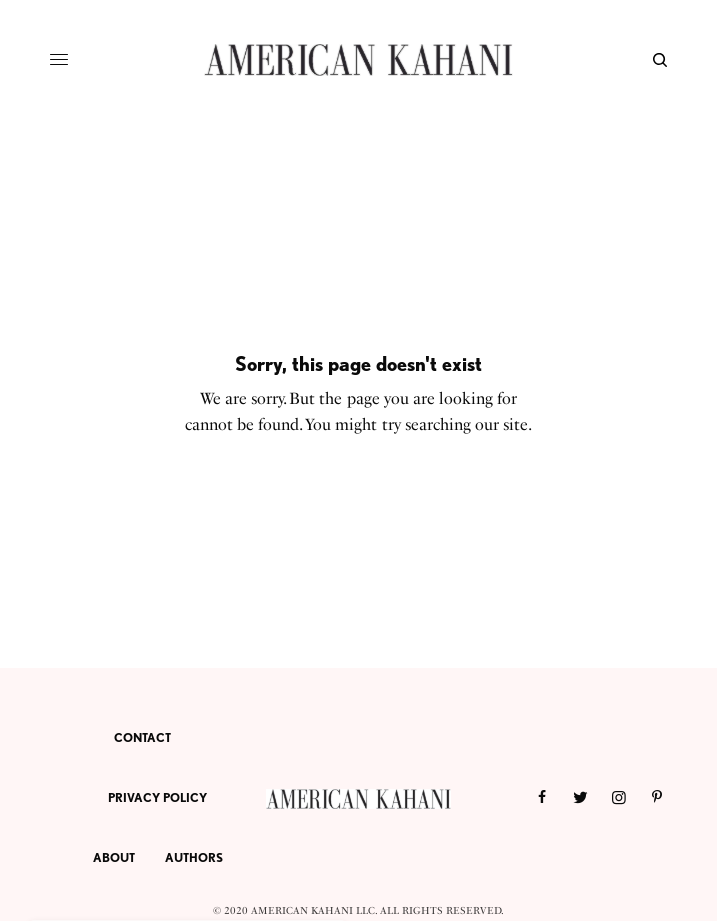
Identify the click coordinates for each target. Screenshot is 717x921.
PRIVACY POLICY (157, 797)
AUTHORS (194, 857)
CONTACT (142, 737)
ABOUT (114, 857)
